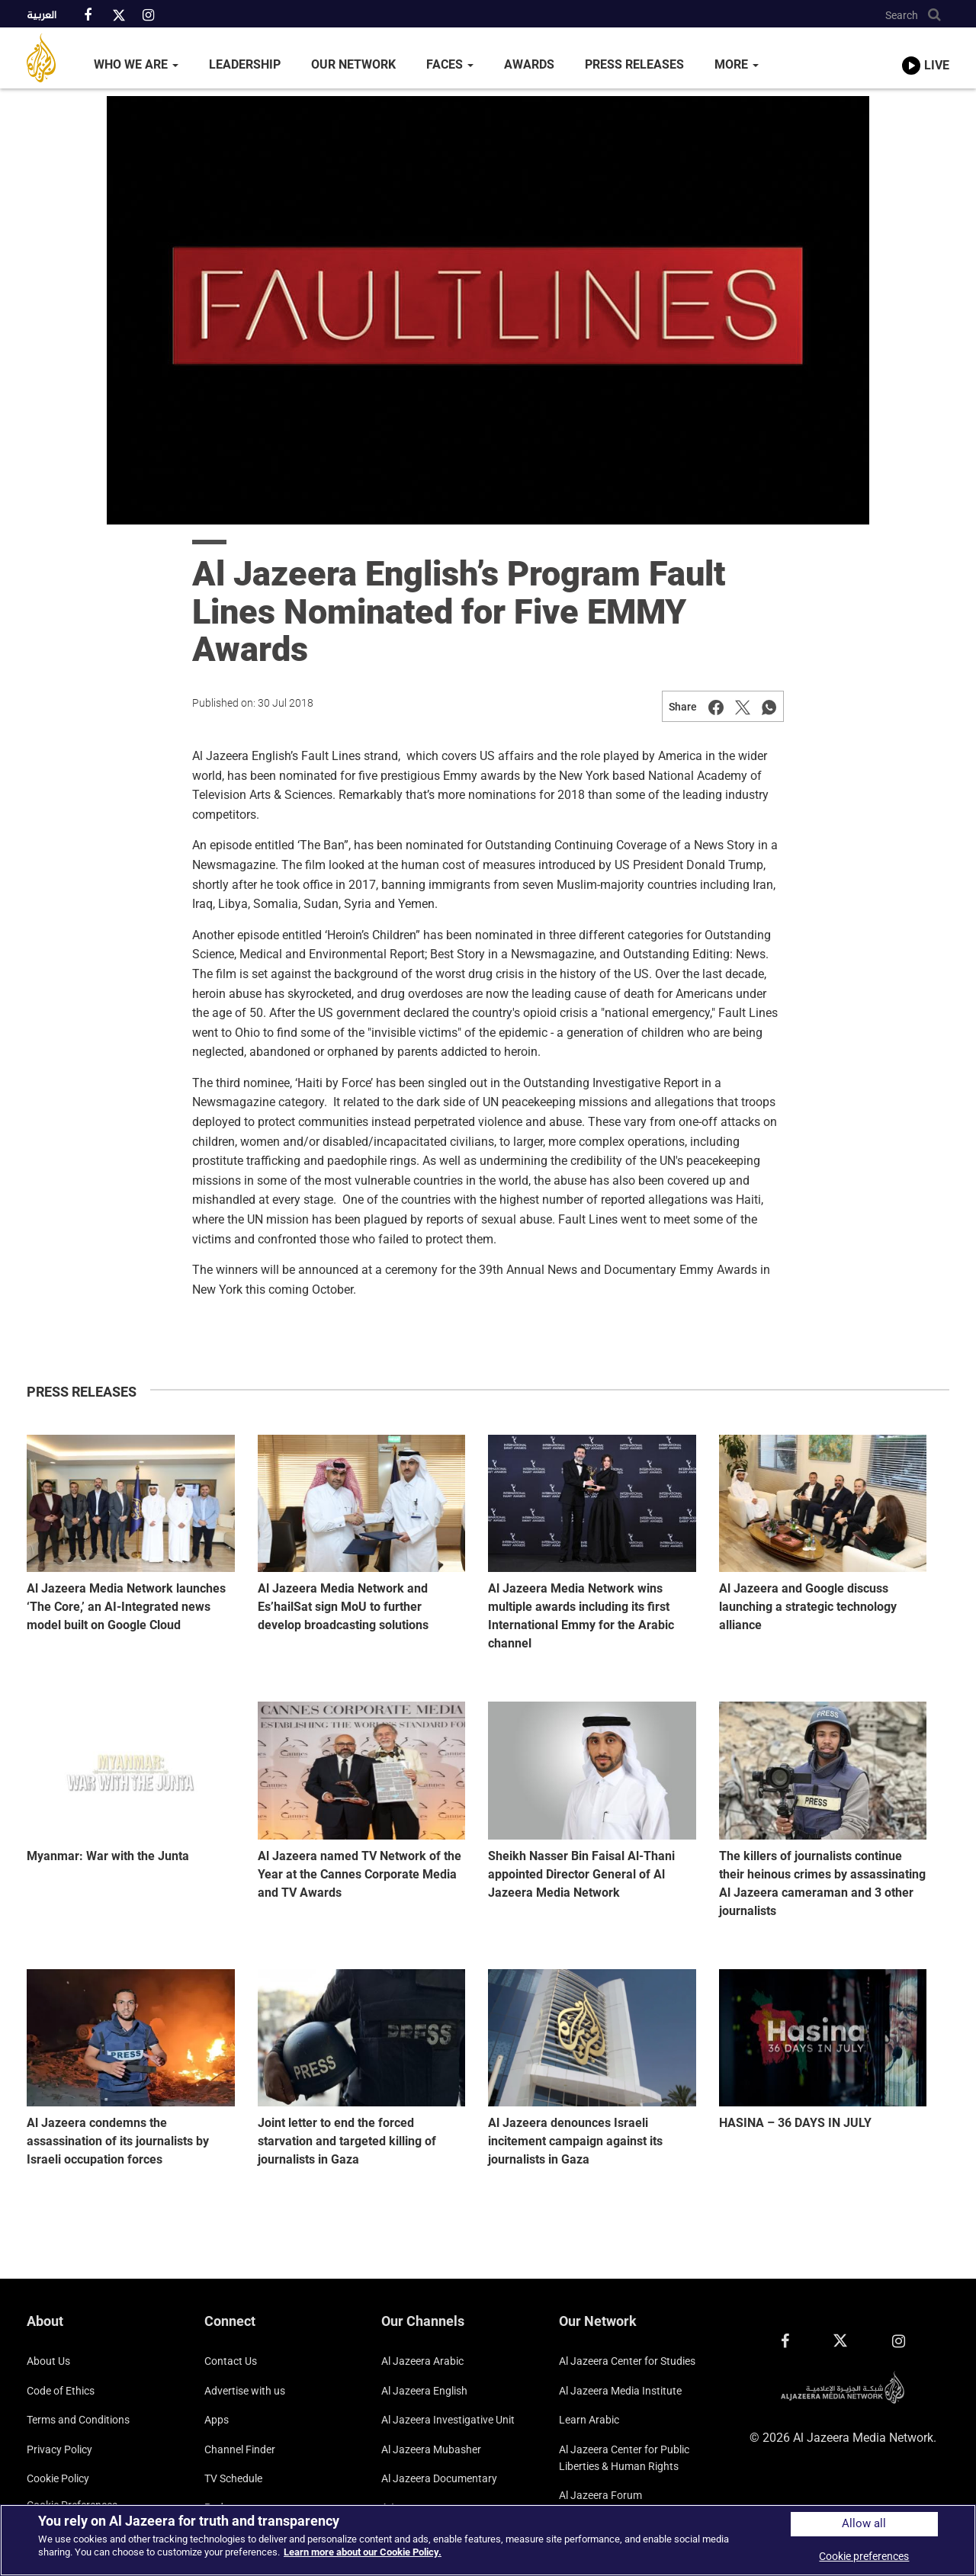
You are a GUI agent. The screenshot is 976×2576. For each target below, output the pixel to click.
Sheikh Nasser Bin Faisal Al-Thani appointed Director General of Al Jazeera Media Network (581, 1874)
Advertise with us (244, 2391)
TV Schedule (233, 2478)
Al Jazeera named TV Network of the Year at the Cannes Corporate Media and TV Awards (359, 1874)
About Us (48, 2361)
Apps (216, 2420)
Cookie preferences (864, 2556)
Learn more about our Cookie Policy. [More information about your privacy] (362, 2552)
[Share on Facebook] (716, 707)
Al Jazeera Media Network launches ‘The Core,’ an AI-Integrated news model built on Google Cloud (126, 1606)
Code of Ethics (61, 2391)
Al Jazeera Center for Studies (627, 2361)
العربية (41, 16)
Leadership (245, 64)
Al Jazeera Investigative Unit (448, 2420)
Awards (529, 64)
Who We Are (136, 64)
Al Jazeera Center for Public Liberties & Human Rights (624, 2457)
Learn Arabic (589, 2420)
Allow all (864, 2523)
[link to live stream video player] (925, 51)
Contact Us (230, 2361)
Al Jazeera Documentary (439, 2478)
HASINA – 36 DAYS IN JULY (795, 2123)
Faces (450, 64)
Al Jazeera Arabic (422, 2361)
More (736, 64)
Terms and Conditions (78, 2420)
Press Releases (634, 64)
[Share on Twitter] (742, 707)
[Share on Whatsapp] (769, 707)
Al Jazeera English (424, 2391)
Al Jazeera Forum (600, 2495)
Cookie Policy (58, 2478)
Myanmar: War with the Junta (108, 1856)
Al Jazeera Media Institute (620, 2391)
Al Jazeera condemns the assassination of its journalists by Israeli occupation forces (118, 2141)
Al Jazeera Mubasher (431, 2449)
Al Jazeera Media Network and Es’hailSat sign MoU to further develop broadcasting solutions (343, 1606)
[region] (488, 2540)
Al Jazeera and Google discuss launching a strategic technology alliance (808, 1606)
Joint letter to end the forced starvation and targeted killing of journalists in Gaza (347, 2141)
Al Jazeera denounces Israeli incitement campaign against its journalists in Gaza (575, 2141)
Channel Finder (239, 2449)
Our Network (353, 64)
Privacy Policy (59, 2449)
